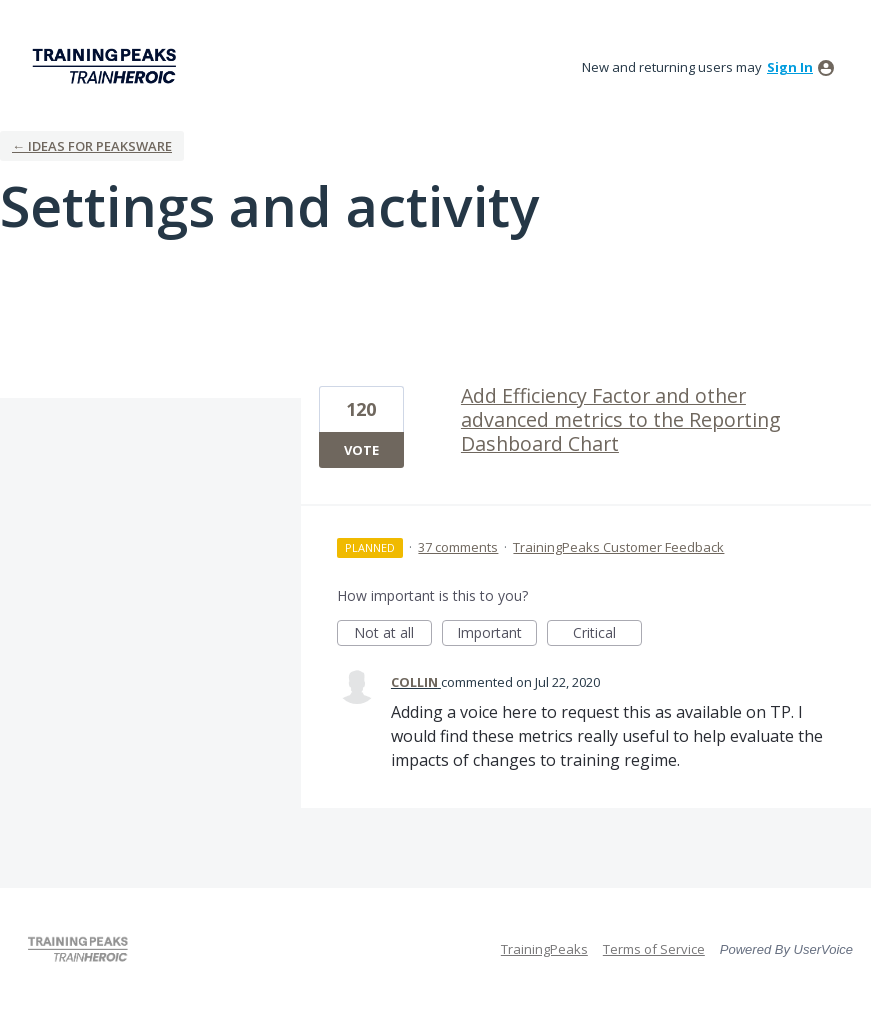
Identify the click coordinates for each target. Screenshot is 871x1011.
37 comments (458, 547)
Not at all (393, 634)
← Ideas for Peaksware (92, 146)
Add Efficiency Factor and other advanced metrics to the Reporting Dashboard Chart (621, 419)
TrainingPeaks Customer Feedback (618, 547)
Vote (361, 450)
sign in (790, 67)
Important (497, 634)
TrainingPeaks (544, 949)
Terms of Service (654, 949)
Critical (607, 634)
